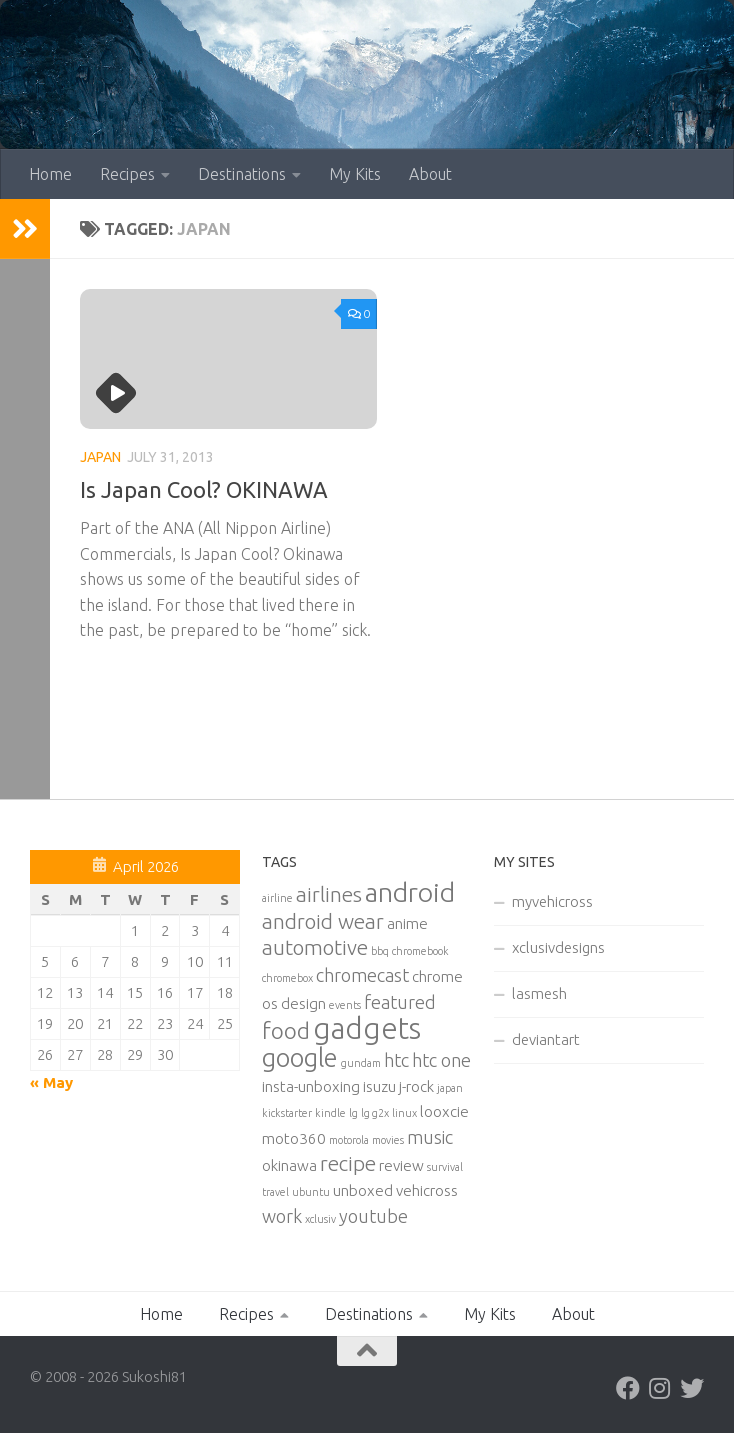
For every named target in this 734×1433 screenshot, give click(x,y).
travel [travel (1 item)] (275, 1192)
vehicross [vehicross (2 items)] (427, 1190)
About (430, 174)
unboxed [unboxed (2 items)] (363, 1190)
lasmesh (539, 993)
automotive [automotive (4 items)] (315, 947)
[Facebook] (628, 1388)
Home (50, 174)
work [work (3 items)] (282, 1216)
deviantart (546, 1039)
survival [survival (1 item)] (445, 1167)
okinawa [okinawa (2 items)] (289, 1165)
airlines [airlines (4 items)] (329, 894)
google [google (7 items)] (300, 1057)
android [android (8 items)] (410, 892)
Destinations (242, 174)
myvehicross (552, 901)
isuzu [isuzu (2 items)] (379, 1086)
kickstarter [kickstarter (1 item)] (287, 1113)
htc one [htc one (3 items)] (441, 1060)
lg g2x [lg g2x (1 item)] (375, 1113)
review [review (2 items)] (401, 1165)
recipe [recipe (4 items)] (348, 1163)
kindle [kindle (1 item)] (330, 1113)
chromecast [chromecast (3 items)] (362, 975)
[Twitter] (692, 1388)
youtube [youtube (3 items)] (373, 1216)
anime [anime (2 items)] (407, 923)
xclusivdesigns (558, 947)
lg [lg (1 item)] (353, 1113)
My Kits (355, 174)
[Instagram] (660, 1388)
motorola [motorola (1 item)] (349, 1140)
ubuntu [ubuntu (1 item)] (311, 1192)
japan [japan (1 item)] (450, 1088)
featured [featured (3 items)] (400, 1002)
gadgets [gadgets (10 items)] (367, 1028)
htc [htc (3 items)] (396, 1060)
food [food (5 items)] (286, 1030)
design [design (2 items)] (303, 1003)
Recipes (127, 174)
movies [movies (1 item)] (388, 1140)
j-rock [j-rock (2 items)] (416, 1086)
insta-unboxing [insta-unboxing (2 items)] (311, 1086)
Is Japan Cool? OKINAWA (204, 489)
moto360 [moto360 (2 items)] (294, 1138)
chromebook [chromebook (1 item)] (420, 951)
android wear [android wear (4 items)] (323, 921)
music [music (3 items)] (430, 1137)
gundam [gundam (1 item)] (361, 1063)
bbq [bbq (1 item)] (380, 951)
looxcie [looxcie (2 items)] (444, 1111)
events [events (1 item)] (345, 1005)
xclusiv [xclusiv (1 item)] (320, 1219)
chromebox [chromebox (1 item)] (287, 978)
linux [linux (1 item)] (404, 1113)
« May (51, 1082)
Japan (100, 457)
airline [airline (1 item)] (277, 898)
